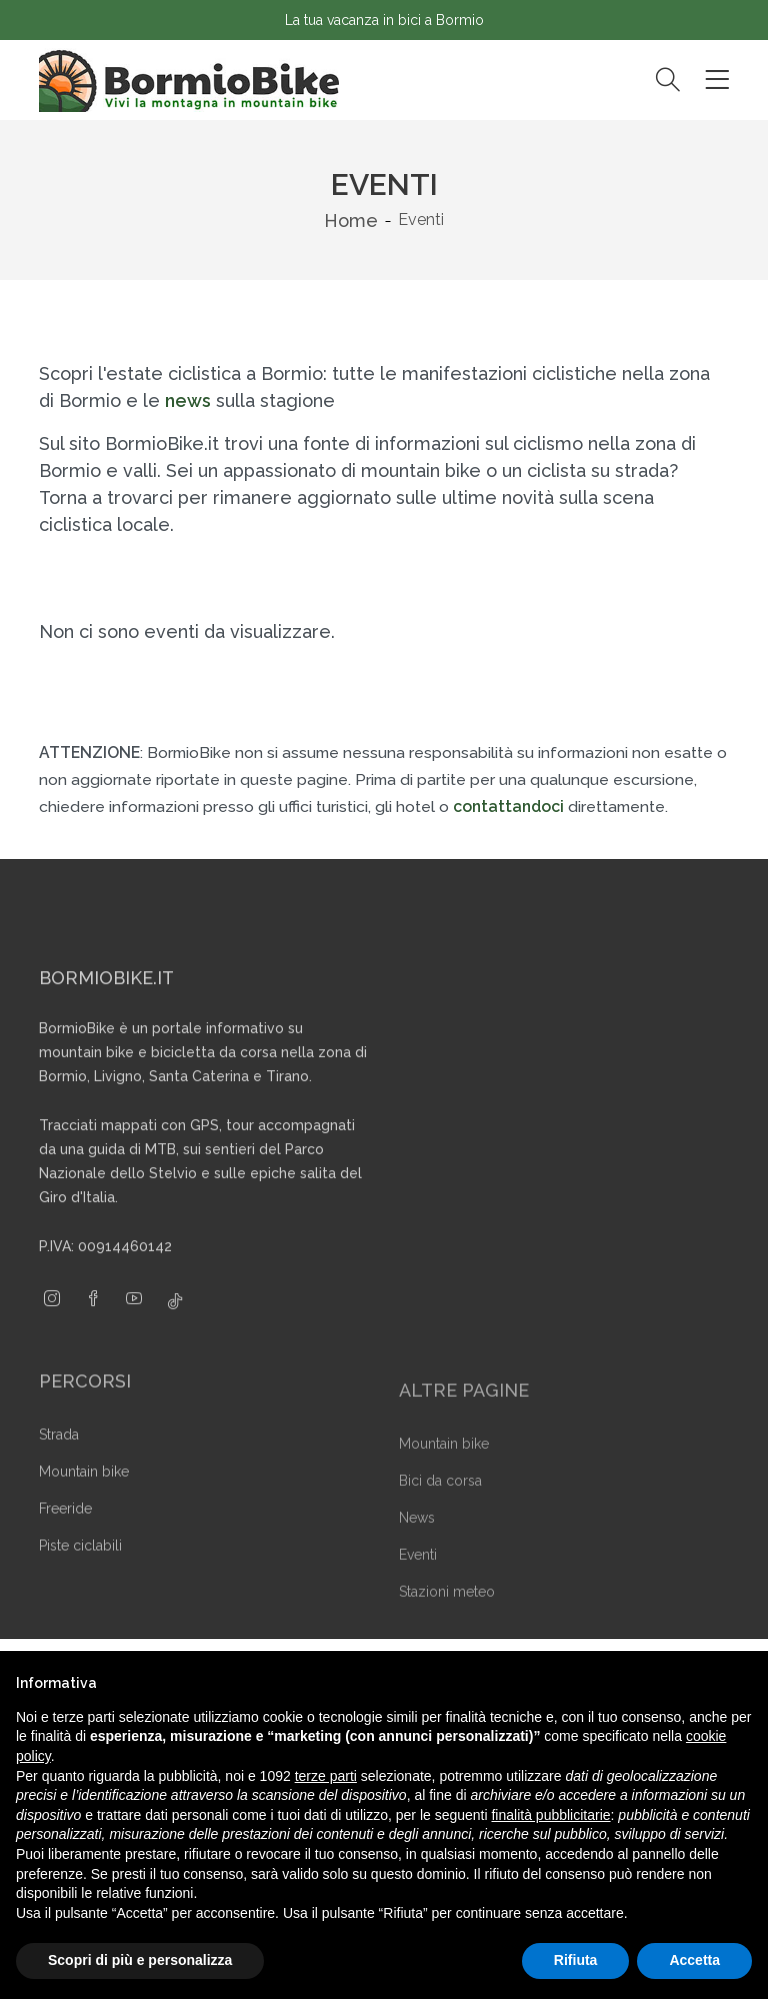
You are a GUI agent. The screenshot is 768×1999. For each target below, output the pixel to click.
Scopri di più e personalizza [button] (140, 1960)
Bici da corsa (440, 1506)
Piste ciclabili (80, 1572)
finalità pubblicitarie (550, 1815)
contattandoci (508, 806)
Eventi (418, 1580)
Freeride (65, 1535)
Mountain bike (84, 1498)
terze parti (326, 1776)
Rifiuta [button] (576, 1960)
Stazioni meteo (447, 1617)
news (188, 400)
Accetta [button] (694, 1960)
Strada (59, 1461)
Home (351, 220)
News (417, 1543)
